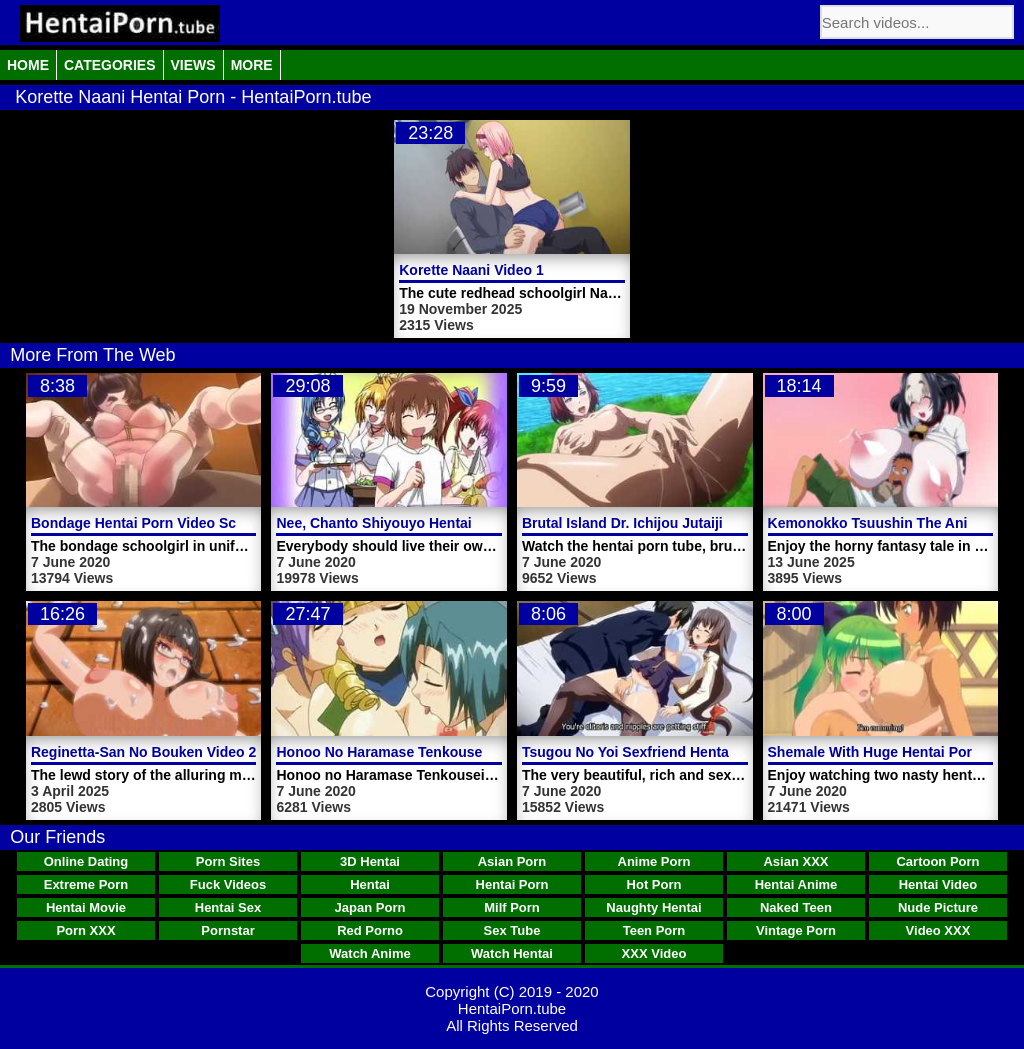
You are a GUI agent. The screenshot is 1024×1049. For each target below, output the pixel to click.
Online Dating (86, 861)
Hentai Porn (512, 884)
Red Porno (370, 930)
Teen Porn (654, 930)
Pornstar (227, 930)
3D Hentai (370, 861)
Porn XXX (85, 930)
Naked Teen (796, 907)
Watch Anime (369, 953)
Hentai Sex (228, 907)
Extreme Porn (86, 884)
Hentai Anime (796, 884)
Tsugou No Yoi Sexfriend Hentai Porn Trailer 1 (674, 752)
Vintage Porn (796, 930)
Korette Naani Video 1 (471, 270)
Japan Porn (370, 907)
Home (28, 65)
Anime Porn (654, 861)
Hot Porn (654, 884)
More (252, 65)
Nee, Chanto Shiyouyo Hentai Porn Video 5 (418, 523)
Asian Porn (512, 861)
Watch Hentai (512, 953)
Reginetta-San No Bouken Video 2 (143, 752)
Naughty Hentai (653, 907)
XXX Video (654, 953)
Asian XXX (795, 861)
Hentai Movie (86, 907)
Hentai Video (938, 884)
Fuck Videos (228, 884)
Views (193, 65)
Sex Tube (512, 930)
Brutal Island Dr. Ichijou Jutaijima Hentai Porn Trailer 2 (702, 523)
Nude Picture (938, 907)
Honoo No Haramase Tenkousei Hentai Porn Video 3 (449, 752)
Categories (110, 65)
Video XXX (938, 930)
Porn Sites (228, 861)
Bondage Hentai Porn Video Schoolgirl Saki (175, 523)
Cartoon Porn (937, 861)
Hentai (370, 884)
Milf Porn (512, 907)
